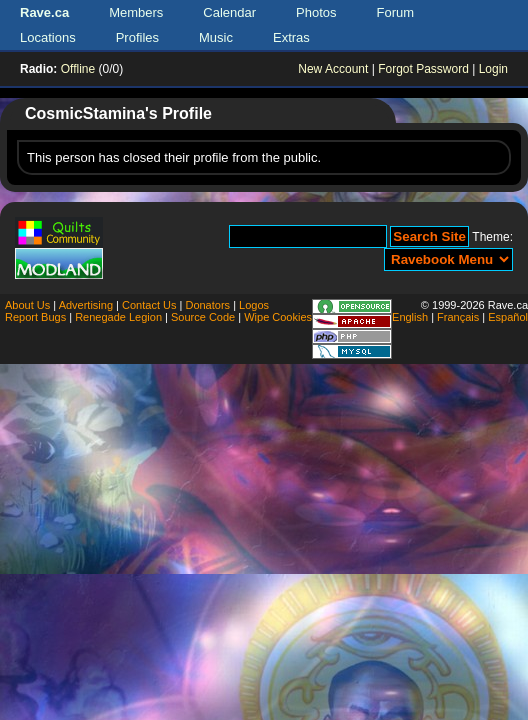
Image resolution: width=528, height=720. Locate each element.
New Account (333, 69)
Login (493, 69)
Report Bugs (35, 317)
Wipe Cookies (278, 317)
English (410, 317)
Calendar (229, 12)
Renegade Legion (118, 317)
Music (216, 37)
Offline (78, 69)
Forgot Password (423, 69)
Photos (316, 12)
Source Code (203, 317)
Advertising (86, 305)
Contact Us (149, 305)
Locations (48, 37)
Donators (207, 305)
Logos (254, 305)
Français (458, 317)
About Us (27, 305)
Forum (396, 12)
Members (136, 12)
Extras (291, 37)
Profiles (137, 37)
